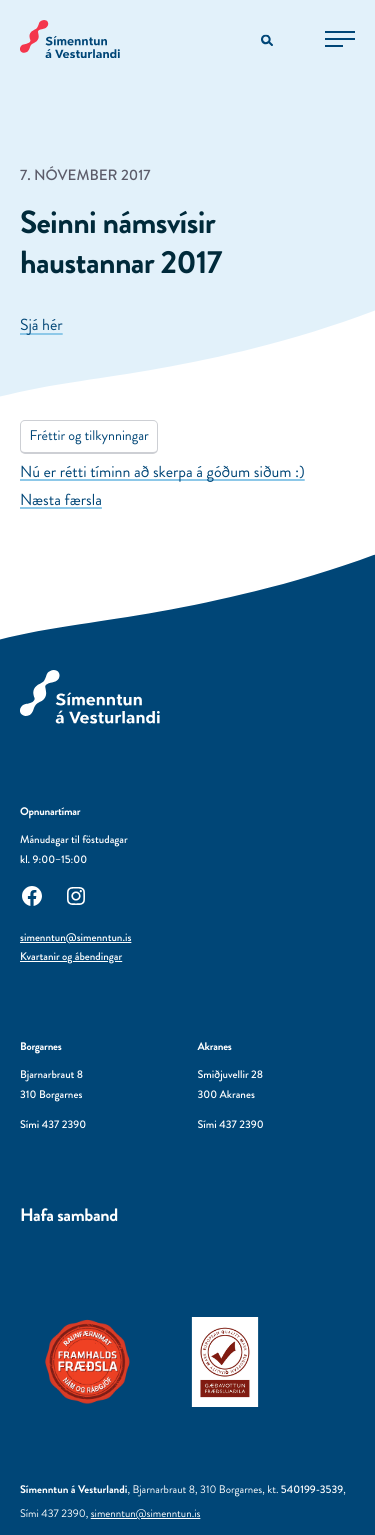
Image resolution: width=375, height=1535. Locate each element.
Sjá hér (41, 325)
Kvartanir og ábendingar (71, 957)
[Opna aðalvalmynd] (340, 39)
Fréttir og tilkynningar (88, 436)
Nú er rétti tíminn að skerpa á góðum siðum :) (162, 472)
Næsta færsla (61, 500)
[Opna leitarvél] (268, 41)
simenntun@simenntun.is (75, 938)
